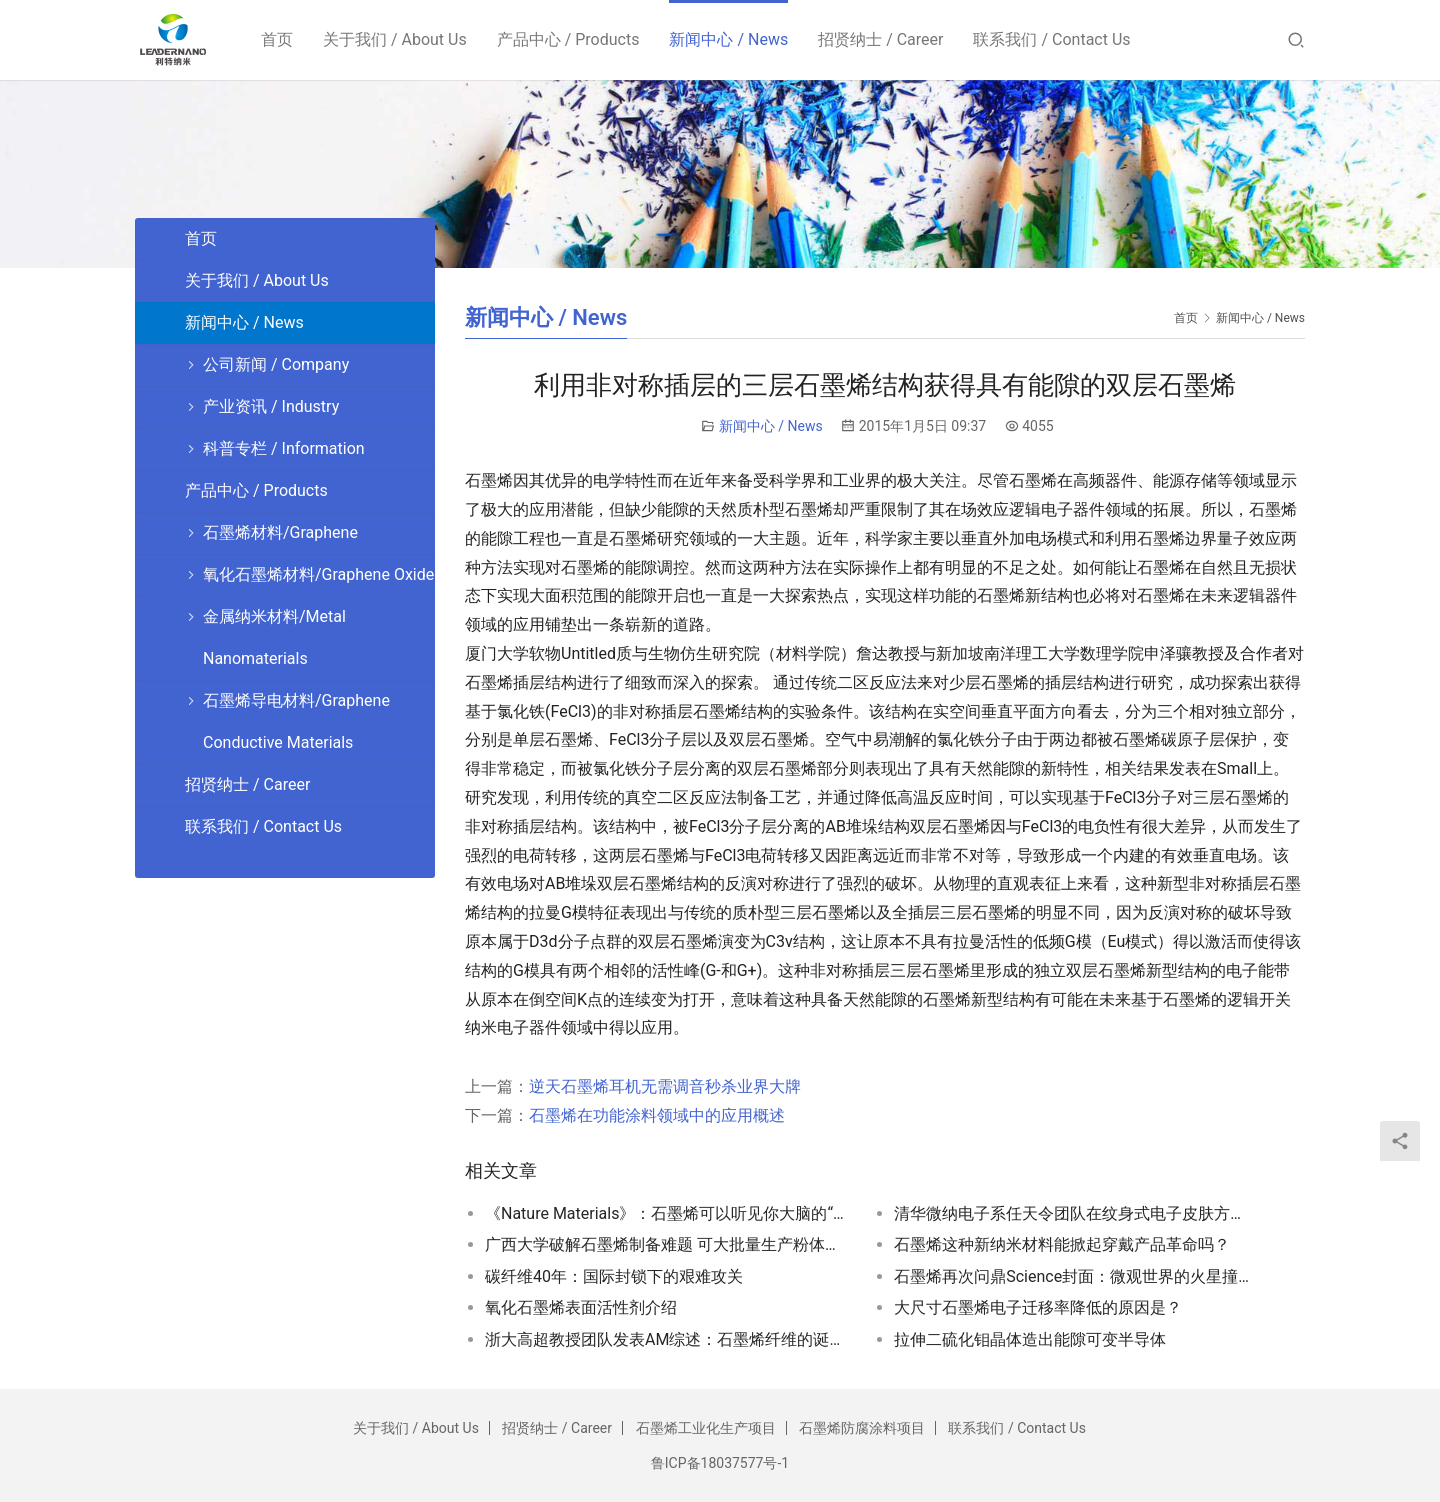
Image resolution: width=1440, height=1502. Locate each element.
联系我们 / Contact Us (1052, 39)
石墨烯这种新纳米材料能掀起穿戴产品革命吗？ (1062, 1244)
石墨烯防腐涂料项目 (862, 1428)
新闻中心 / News (728, 39)
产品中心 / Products (568, 39)
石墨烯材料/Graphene (280, 532)
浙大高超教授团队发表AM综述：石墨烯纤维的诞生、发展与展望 (665, 1339)
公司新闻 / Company (276, 364)
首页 (277, 39)
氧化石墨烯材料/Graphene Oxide (318, 574)
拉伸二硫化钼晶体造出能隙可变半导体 (1030, 1339)
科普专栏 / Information (284, 448)
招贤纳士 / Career (880, 39)
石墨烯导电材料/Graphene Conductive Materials (296, 721)
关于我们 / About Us (395, 39)
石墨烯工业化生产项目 (706, 1428)
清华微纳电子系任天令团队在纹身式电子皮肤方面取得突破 (1074, 1213)
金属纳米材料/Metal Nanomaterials (274, 637)
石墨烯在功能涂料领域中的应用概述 (657, 1115)
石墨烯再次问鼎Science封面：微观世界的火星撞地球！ (1074, 1276)
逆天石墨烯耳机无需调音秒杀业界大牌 (665, 1086)
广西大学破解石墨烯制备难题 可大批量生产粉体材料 (665, 1244)
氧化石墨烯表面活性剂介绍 (581, 1307)
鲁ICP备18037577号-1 (720, 1463)
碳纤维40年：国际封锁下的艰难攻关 (614, 1276)
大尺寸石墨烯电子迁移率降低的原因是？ (1038, 1307)
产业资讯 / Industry (271, 406)
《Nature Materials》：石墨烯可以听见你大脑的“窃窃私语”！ (665, 1213)
